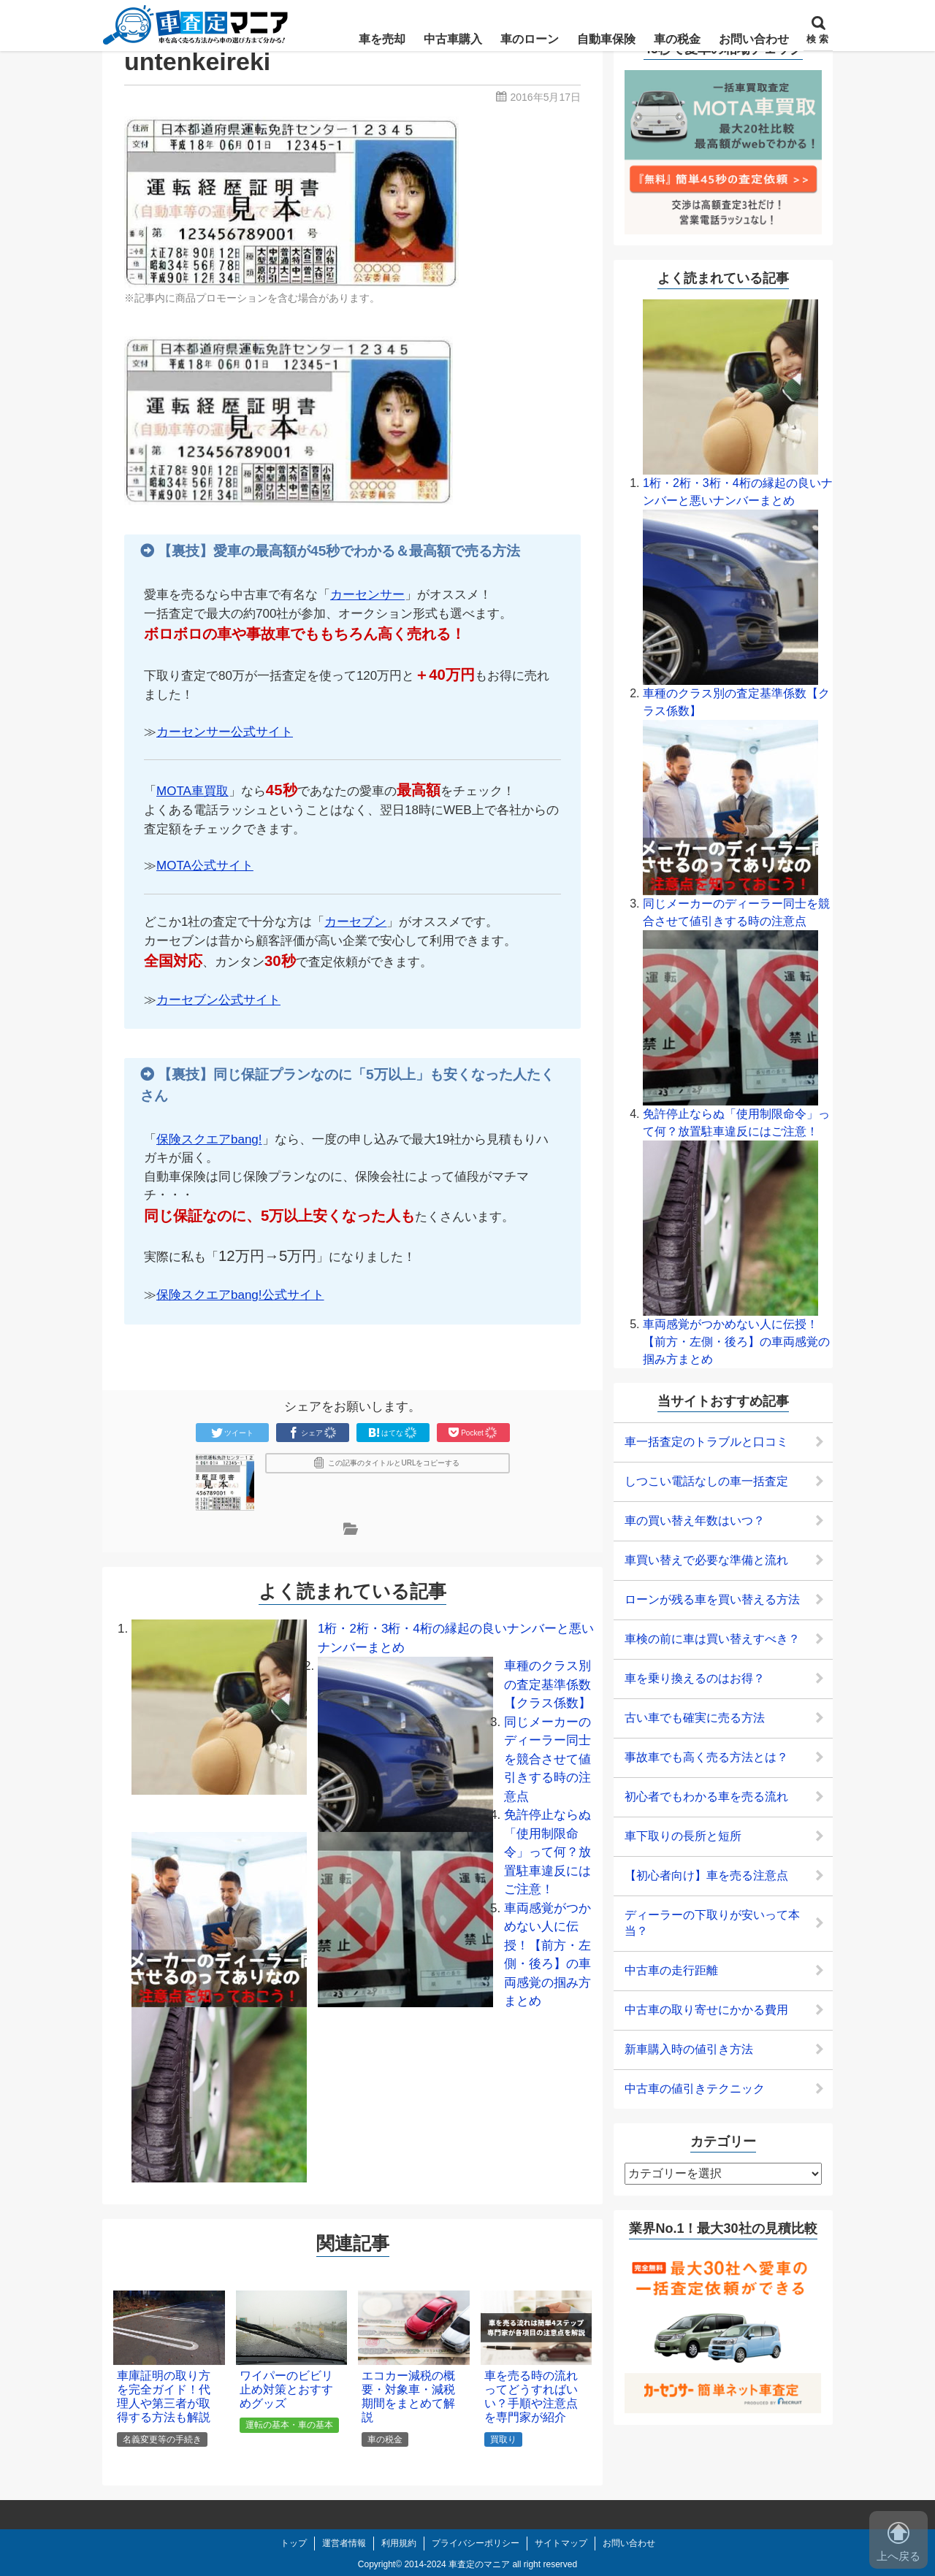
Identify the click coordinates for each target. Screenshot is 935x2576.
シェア (312, 1432)
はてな (393, 1432)
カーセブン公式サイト (218, 1000)
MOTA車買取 (192, 791)
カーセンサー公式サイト (224, 732)
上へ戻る (898, 2542)
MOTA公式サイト (204, 866)
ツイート (232, 1432)
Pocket (473, 1432)
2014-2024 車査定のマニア (457, 2564)
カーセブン (355, 922)
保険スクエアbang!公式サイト (240, 1295)
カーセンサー (367, 595)
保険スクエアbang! (209, 1139)
